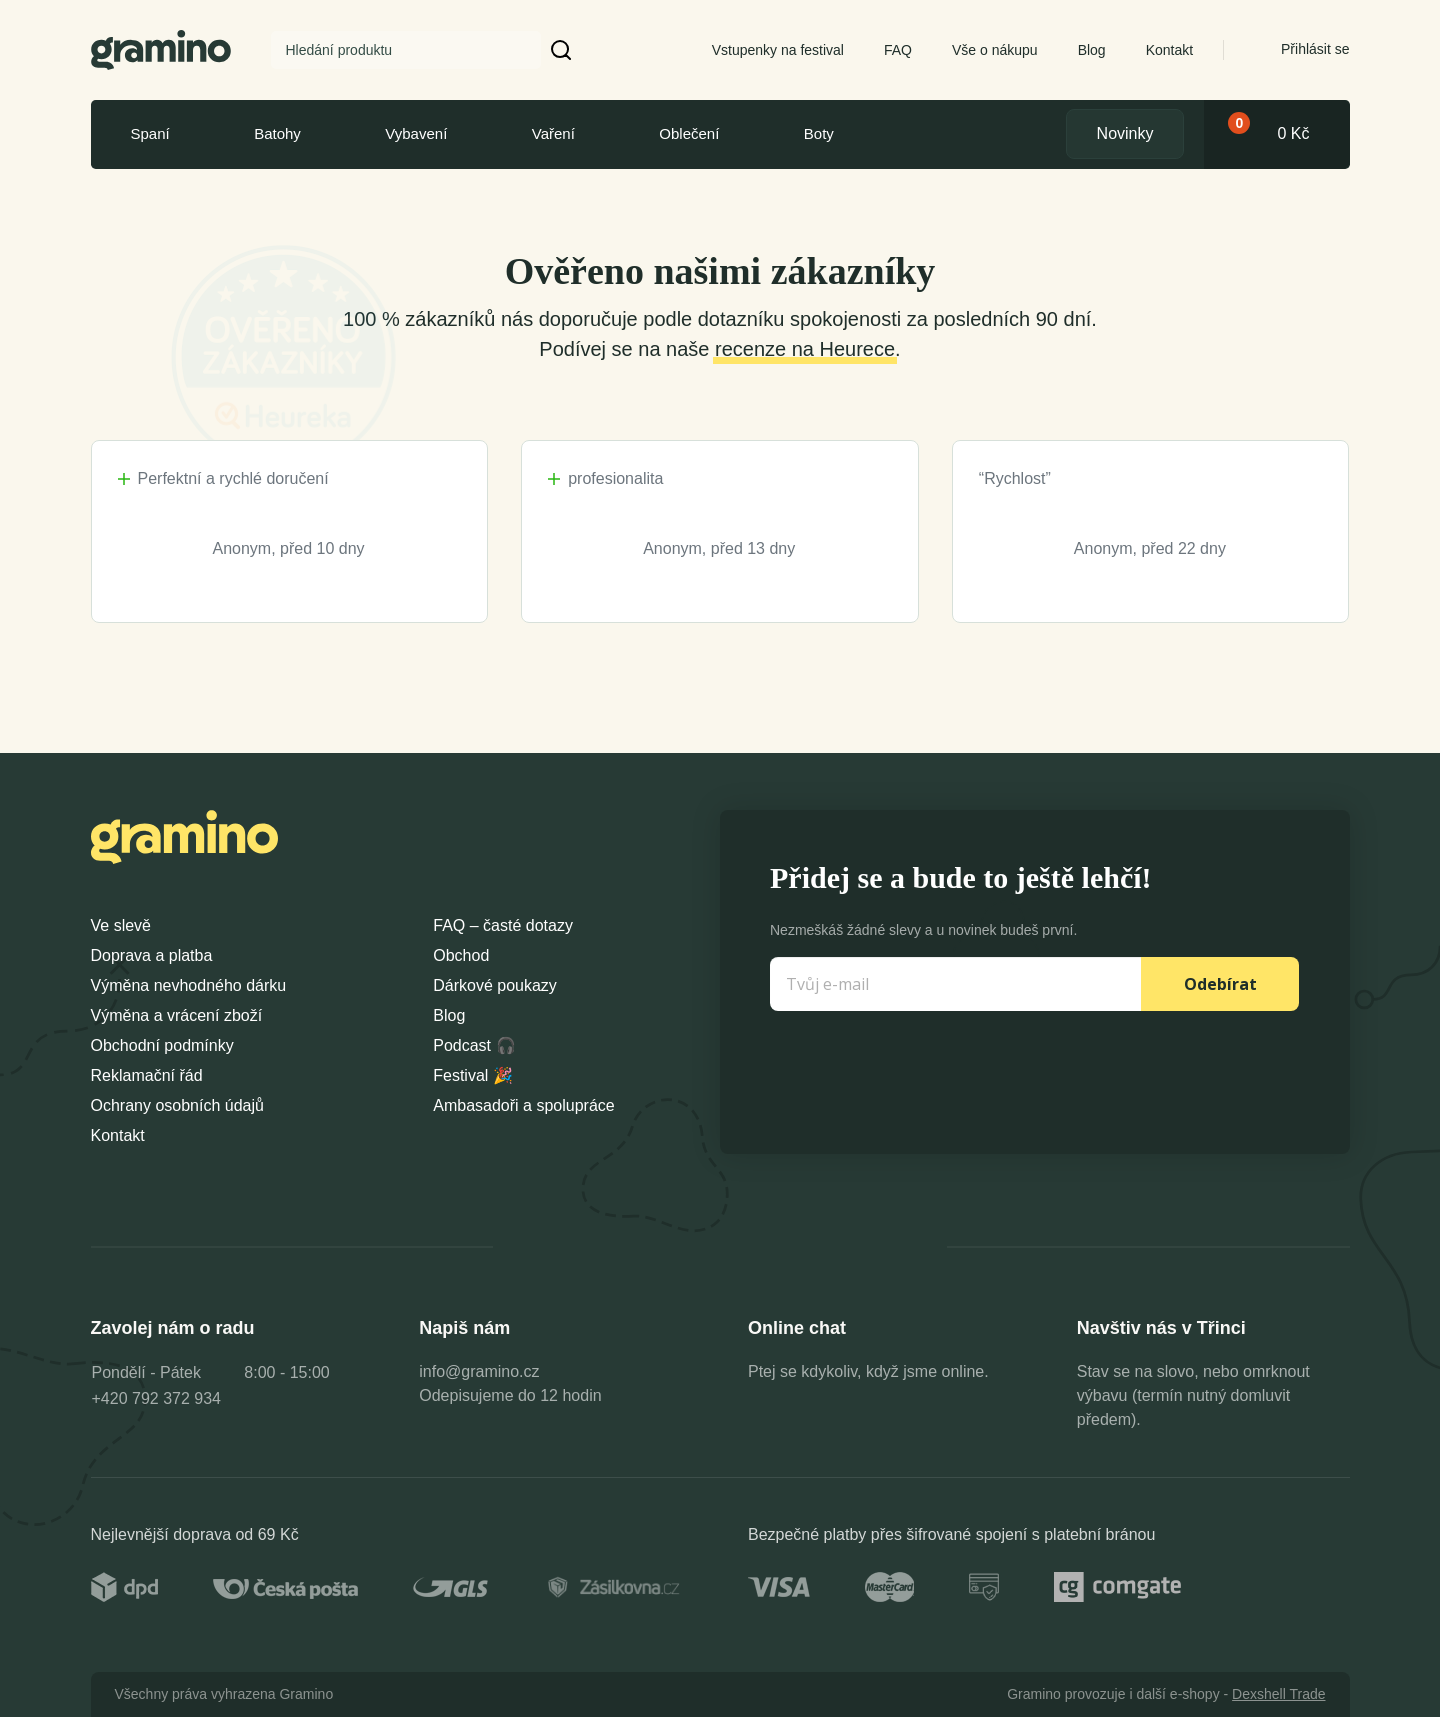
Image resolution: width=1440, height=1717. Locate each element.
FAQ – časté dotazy (503, 925)
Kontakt (1169, 50)
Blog (1092, 50)
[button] (562, 50)
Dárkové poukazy (495, 985)
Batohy (277, 133)
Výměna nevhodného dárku (189, 985)
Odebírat (1220, 984)
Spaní (150, 133)
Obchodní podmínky (162, 1045)
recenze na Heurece (805, 349)
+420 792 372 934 (156, 1398)
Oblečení (689, 133)
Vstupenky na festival (778, 50)
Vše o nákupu (995, 50)
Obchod (461, 955)
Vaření (553, 133)
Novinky (1125, 133)
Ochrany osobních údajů (177, 1105)
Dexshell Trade (1278, 1694)
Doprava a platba (152, 955)
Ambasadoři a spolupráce (523, 1105)
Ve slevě (121, 925)
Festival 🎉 (473, 1075)
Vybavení (416, 133)
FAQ (898, 50)
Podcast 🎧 (474, 1045)
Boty (819, 133)
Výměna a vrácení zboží (177, 1015)
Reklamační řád (147, 1075)
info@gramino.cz (479, 1371)
